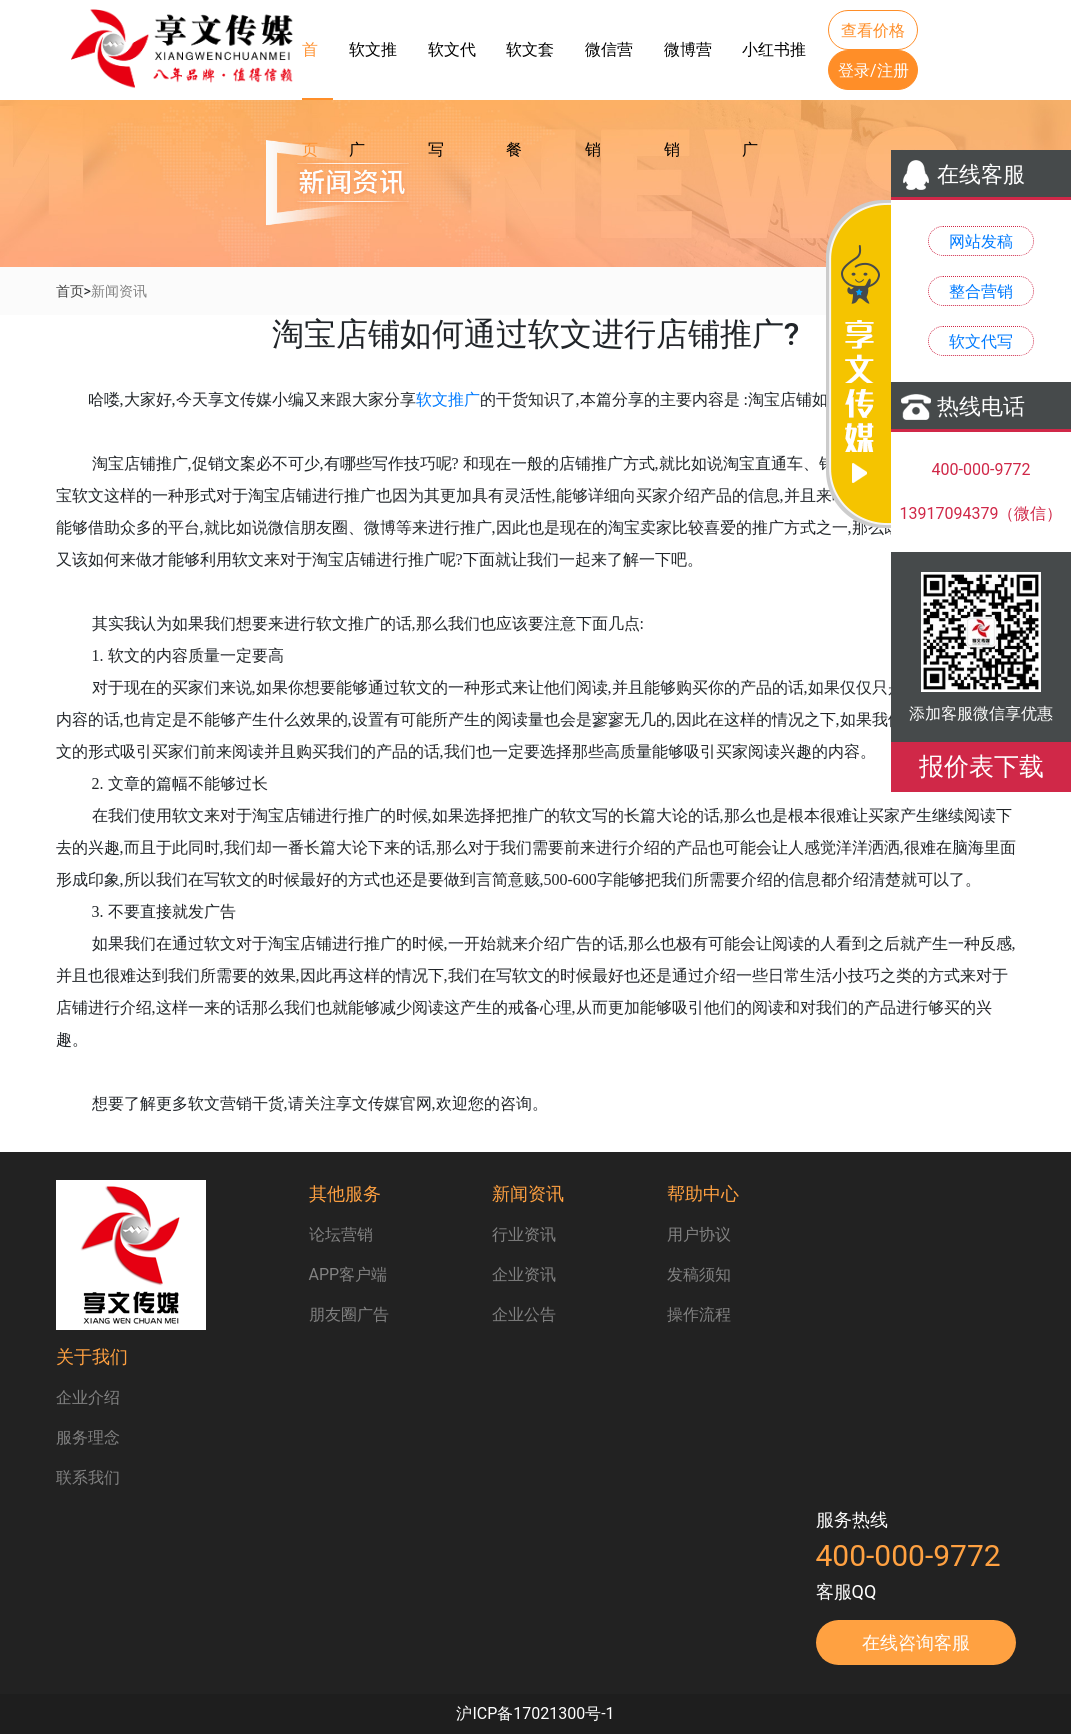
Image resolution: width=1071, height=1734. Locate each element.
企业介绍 (88, 1397)
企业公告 (524, 1314)
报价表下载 (981, 766)
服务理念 (88, 1437)
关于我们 (92, 1356)
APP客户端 (348, 1274)
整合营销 (981, 291)
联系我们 (88, 1477)
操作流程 (699, 1314)
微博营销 (688, 69)
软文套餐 (530, 69)
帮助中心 (703, 1193)
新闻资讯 (119, 291)
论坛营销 (341, 1234)
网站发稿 (981, 241)
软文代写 (452, 69)
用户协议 (699, 1234)
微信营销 (609, 69)
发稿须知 (699, 1274)
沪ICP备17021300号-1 (535, 1713)
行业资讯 (524, 1234)
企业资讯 (524, 1274)
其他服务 (345, 1193)
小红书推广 (774, 69)
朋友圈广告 (349, 1314)
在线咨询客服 (916, 1642)
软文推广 (373, 69)
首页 (310, 70)
